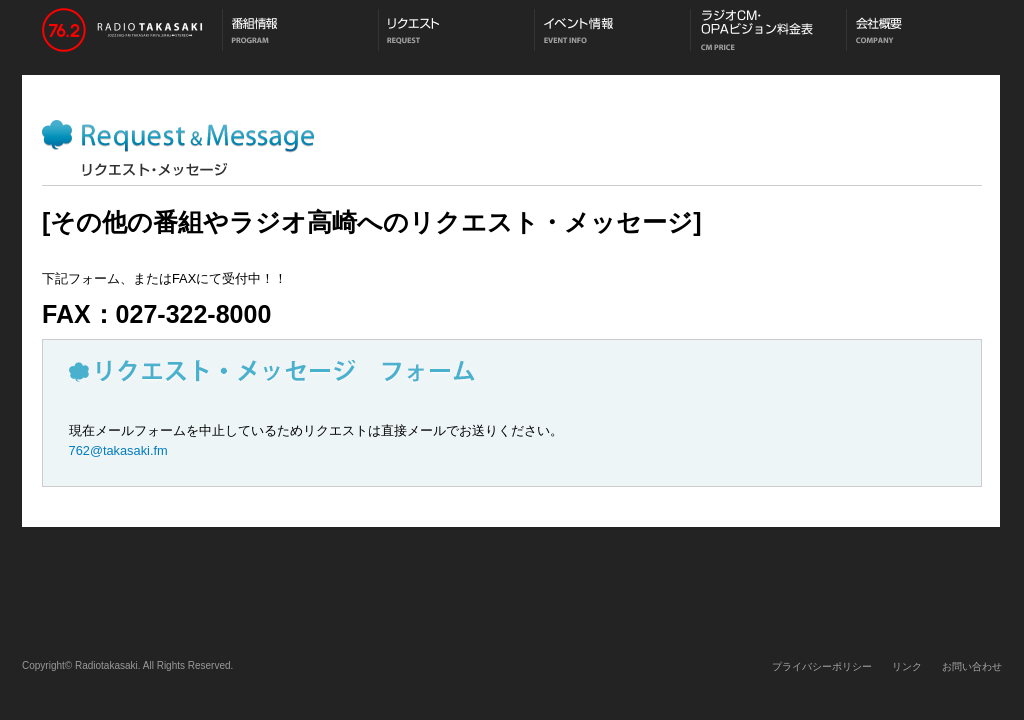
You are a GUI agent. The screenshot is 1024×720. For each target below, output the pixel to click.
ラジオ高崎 (122, 32)
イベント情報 (612, 32)
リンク (907, 666)
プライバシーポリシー (822, 666)
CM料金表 (768, 32)
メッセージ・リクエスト (456, 32)
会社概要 (924, 32)
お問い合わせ (972, 666)
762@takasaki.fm (118, 450)
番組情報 (300, 32)
